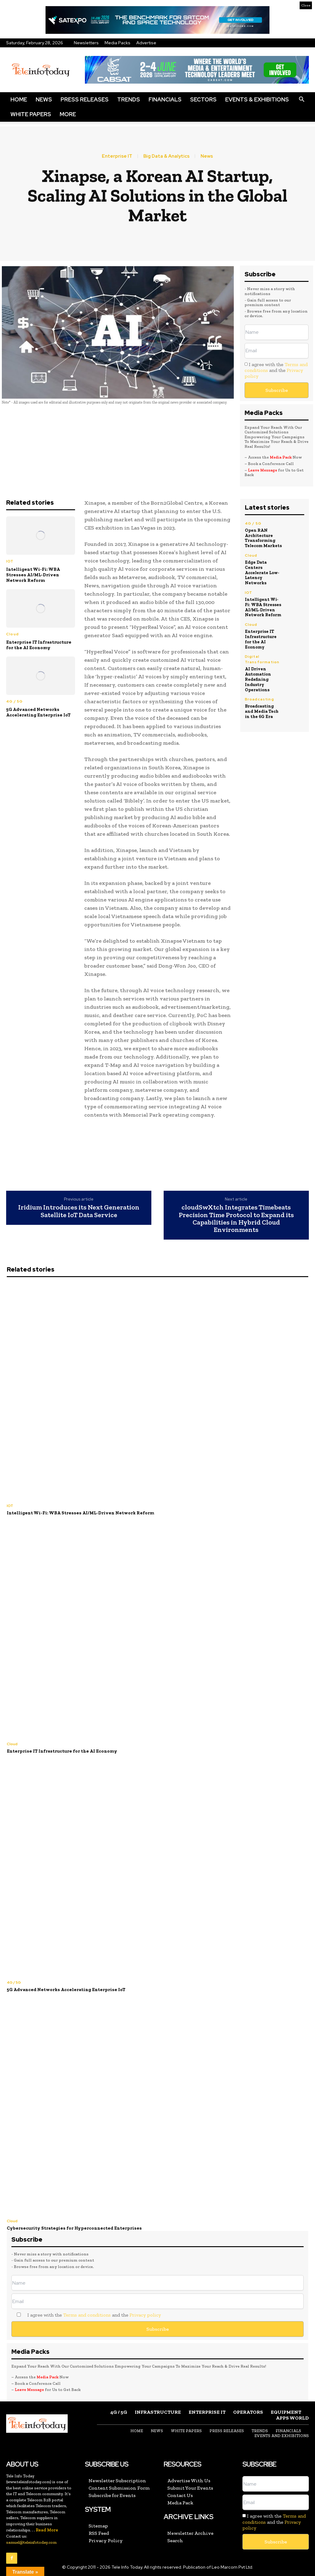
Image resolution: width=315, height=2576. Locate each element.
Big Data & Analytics (166, 156)
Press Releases (85, 99)
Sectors (203, 99)
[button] (301, 99)
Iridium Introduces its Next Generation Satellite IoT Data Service (78, 1211)
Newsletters (86, 42)
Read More (47, 2530)
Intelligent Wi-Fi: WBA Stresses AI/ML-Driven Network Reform (33, 574)
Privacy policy (145, 2315)
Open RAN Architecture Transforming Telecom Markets (263, 538)
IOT (10, 561)
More (68, 114)
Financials (165, 99)
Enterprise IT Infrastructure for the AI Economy (38, 644)
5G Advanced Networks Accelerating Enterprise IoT (38, 712)
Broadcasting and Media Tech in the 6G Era (261, 711)
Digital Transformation (262, 659)
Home (18, 99)
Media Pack (281, 457)
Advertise (146, 42)
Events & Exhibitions (257, 99)
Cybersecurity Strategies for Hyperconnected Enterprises (74, 2228)
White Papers (30, 114)
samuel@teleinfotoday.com (31, 2542)
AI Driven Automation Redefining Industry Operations (258, 679)
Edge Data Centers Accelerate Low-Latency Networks (262, 573)
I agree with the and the (276, 370)
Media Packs (117, 42)
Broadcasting (259, 699)
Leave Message (263, 470)
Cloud (12, 634)
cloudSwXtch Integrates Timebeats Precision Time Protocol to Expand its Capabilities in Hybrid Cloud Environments (236, 1218)
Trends (128, 99)
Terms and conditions (87, 2315)
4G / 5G (14, 701)
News (44, 99)
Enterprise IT (117, 156)
